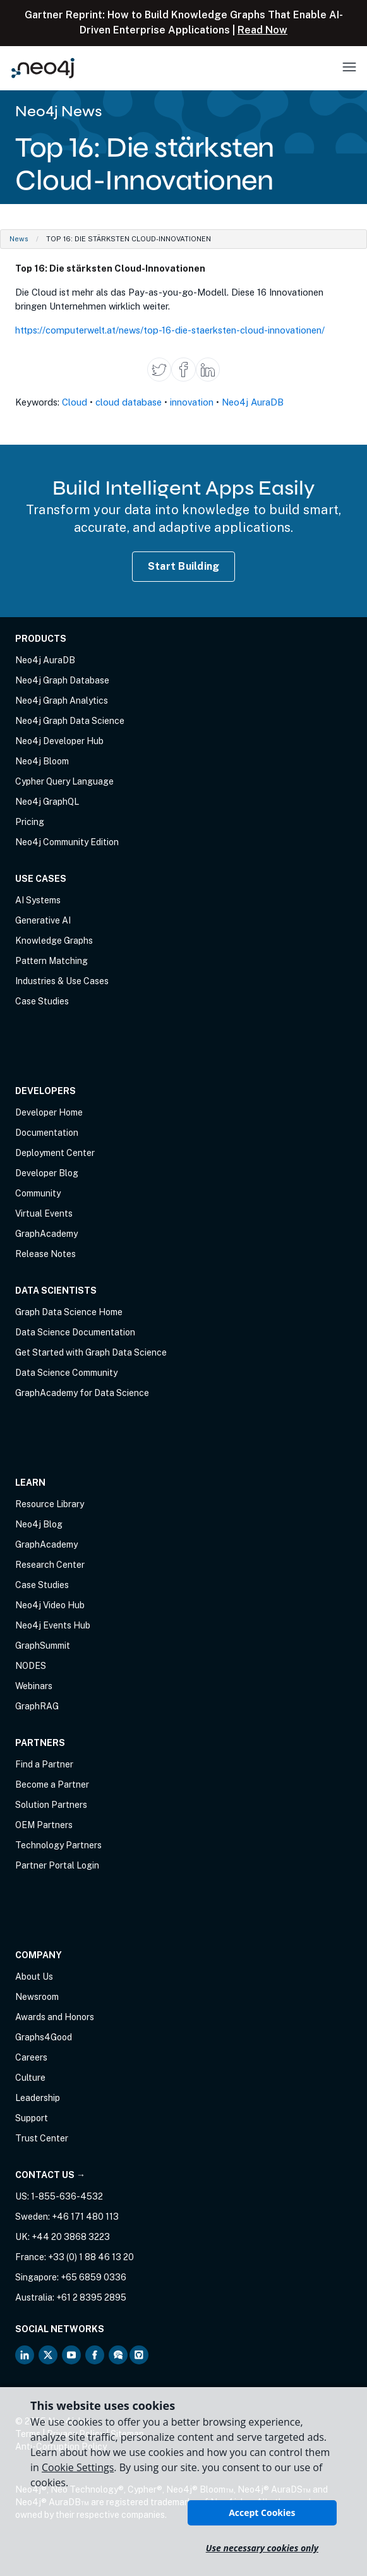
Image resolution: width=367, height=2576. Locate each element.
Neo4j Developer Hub (59, 741)
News (18, 239)
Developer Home (49, 1112)
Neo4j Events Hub (52, 1625)
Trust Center (41, 2138)
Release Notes (45, 1254)
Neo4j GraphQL (47, 802)
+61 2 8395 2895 (91, 2297)
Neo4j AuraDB (253, 402)
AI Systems (38, 900)
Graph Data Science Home (69, 1312)
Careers (31, 2057)
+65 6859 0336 (93, 2277)
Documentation (46, 1133)
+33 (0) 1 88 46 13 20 (91, 2257)
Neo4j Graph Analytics (61, 700)
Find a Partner (44, 1764)
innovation (192, 402)
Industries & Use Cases (62, 981)
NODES (30, 1666)
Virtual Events (44, 1213)
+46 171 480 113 (85, 2217)
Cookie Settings (78, 2467)
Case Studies (42, 1001)
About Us (34, 1976)
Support (31, 2118)
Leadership (37, 2098)
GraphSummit (42, 1645)
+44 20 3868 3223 (71, 2237)
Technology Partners (58, 1845)
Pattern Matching (51, 961)
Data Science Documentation (75, 1332)
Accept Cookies (262, 2513)
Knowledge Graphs (54, 941)
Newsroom (37, 1997)
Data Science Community (66, 1373)
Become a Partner (52, 1784)
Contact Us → (50, 2175)
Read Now (262, 30)
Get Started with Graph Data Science (91, 1352)
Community (38, 1193)
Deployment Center (55, 1153)
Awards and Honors (54, 2017)
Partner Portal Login (57, 1865)
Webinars (33, 1686)
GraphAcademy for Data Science (82, 1393)
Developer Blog (46, 1173)
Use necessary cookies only (262, 2548)
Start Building (184, 566)
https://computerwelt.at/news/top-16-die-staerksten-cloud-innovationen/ (170, 330)
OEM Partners (44, 1825)
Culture (30, 2078)
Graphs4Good (43, 2037)
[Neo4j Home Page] (43, 68)
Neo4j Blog (39, 1524)
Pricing (29, 822)
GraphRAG (37, 1706)
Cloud (74, 402)
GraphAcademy (46, 1234)
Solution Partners (51, 1805)
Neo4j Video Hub (50, 1605)
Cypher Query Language (64, 781)
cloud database (128, 402)
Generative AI (43, 920)
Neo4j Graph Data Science (69, 721)
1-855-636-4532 (67, 2196)
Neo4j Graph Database (62, 680)
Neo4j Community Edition (67, 842)
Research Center (50, 1565)
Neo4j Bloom (42, 761)
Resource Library (49, 1504)
